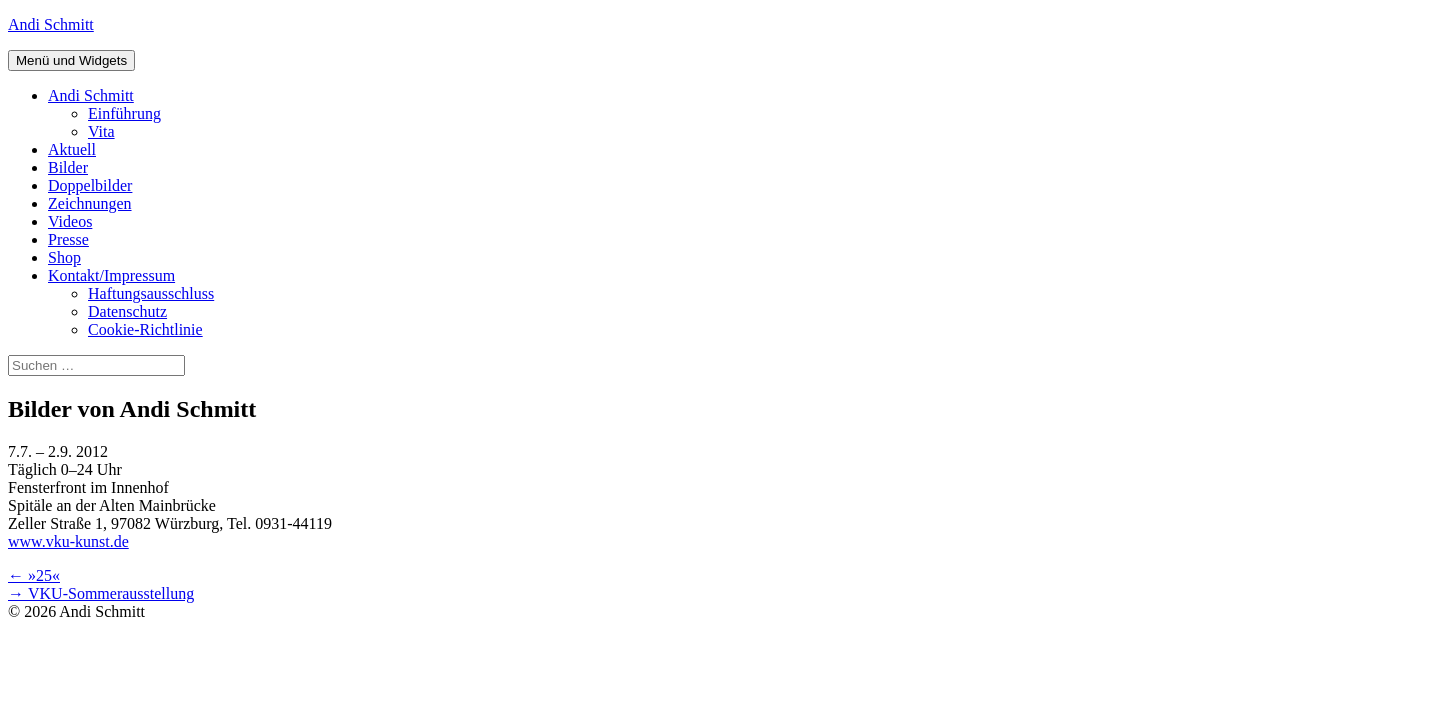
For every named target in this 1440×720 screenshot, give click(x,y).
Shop (64, 257)
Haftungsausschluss (151, 293)
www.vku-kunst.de (68, 541)
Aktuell (72, 149)
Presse (68, 239)
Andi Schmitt (51, 24)
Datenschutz (127, 311)
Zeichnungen (90, 203)
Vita (101, 131)
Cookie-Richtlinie (145, 329)
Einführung (124, 113)
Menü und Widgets (71, 60)
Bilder (68, 167)
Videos (70, 221)
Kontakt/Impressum (111, 275)
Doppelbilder (90, 185)
